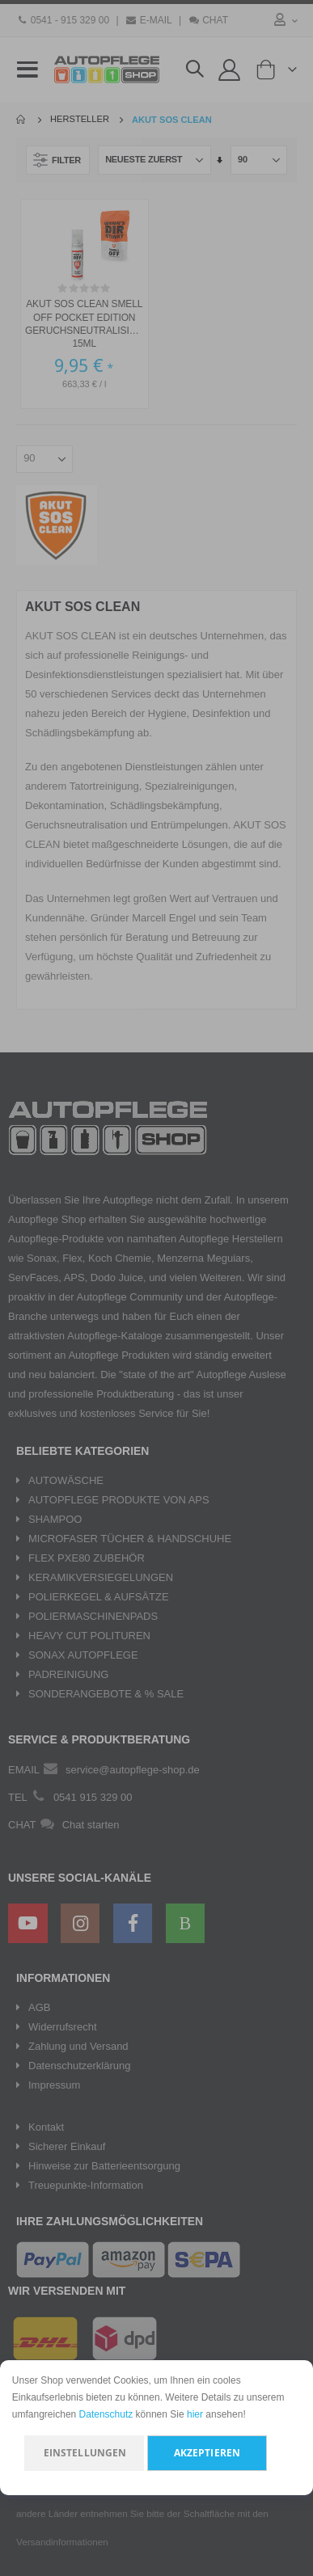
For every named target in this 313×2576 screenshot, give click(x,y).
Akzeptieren (207, 2453)
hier (195, 2414)
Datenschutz (106, 2414)
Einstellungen (85, 2453)
